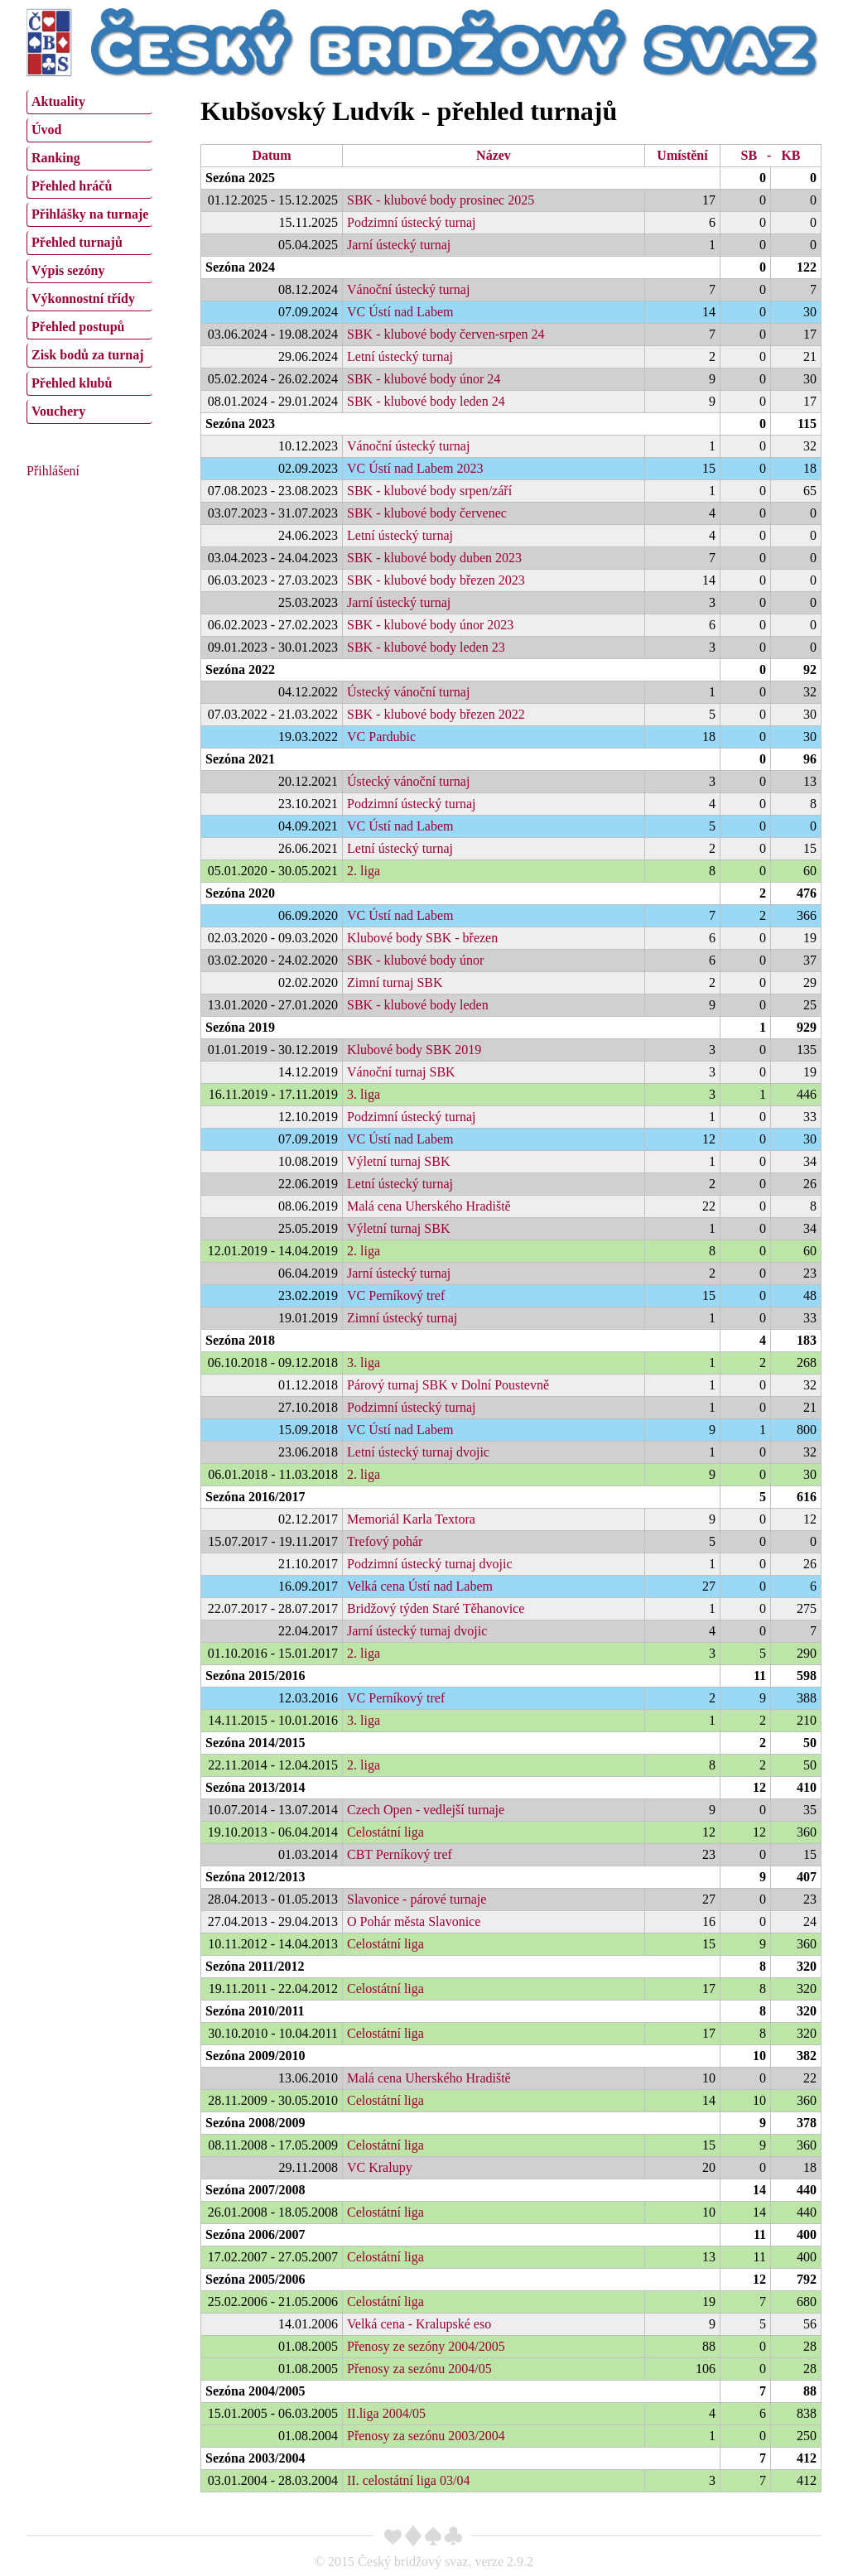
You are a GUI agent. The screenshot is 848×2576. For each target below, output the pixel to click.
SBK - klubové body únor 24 (423, 379)
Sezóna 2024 (240, 267)
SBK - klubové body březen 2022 (436, 714)
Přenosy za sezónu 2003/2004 (426, 2436)
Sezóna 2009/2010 (255, 2056)
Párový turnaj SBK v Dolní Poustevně (448, 1385)
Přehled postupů (77, 327)
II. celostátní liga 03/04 (408, 2480)
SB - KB (770, 155)
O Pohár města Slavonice (413, 1921)
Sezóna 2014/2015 (255, 1743)
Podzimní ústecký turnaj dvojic (430, 1564)
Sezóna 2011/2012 (255, 1966)
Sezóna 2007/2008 (255, 2190)
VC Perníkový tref (396, 1295)
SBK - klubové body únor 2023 (430, 625)
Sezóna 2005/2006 (255, 2279)
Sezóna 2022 (240, 669)
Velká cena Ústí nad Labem (420, 1586)
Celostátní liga (385, 1832)
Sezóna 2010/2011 (255, 2011)
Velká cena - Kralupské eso (419, 2324)
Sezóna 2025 (240, 178)
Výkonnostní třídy (83, 298)
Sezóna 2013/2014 (255, 1787)
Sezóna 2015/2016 (255, 1675)
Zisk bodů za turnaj (87, 355)
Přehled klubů (71, 383)
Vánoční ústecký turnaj (408, 289)
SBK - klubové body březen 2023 (436, 580)
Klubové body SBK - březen (422, 938)
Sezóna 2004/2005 (255, 2391)
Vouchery (58, 411)
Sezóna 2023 (240, 423)
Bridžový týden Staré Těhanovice (435, 1608)
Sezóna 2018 (240, 1340)
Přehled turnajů (77, 242)
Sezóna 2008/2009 (255, 2123)
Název (493, 155)
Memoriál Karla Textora (411, 1519)
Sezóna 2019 (240, 1027)
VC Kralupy (379, 2167)
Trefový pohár (384, 1541)
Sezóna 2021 (240, 759)
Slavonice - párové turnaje (416, 1899)
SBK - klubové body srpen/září (429, 491)
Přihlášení (53, 471)
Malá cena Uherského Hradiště (429, 1206)
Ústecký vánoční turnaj (408, 692)
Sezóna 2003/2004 (255, 2458)
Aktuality (58, 101)
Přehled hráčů (71, 186)
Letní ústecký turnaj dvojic (418, 1452)
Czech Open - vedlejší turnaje (425, 1810)
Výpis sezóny (67, 270)
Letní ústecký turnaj (400, 356)
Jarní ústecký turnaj (398, 245)
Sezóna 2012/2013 (255, 1877)
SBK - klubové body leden (418, 1005)
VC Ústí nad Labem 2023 (415, 468)
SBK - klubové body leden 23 (426, 647)
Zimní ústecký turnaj (402, 1318)
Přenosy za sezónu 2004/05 (419, 2369)
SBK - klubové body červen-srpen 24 (446, 334)
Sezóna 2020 (240, 893)
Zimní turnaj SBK (395, 982)
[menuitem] (89, 102)
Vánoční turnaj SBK (401, 1072)
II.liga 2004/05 (386, 2413)
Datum (271, 155)
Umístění (682, 155)
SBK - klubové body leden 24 (426, 401)
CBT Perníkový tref (399, 1854)
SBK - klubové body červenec (427, 513)
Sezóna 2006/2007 (255, 2234)
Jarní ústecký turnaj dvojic (417, 1631)
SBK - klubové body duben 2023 (434, 558)
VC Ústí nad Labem (400, 312)
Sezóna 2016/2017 (255, 1497)
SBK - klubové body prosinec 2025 (440, 200)
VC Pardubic (381, 736)
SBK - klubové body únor (415, 960)
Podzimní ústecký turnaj (411, 222)
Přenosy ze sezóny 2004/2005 (426, 2346)
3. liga (363, 1094)
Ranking (55, 158)
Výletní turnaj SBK (398, 1161)
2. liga (363, 871)
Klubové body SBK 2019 (414, 1049)
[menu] (89, 255)
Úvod (46, 130)
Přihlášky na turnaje (89, 214)
